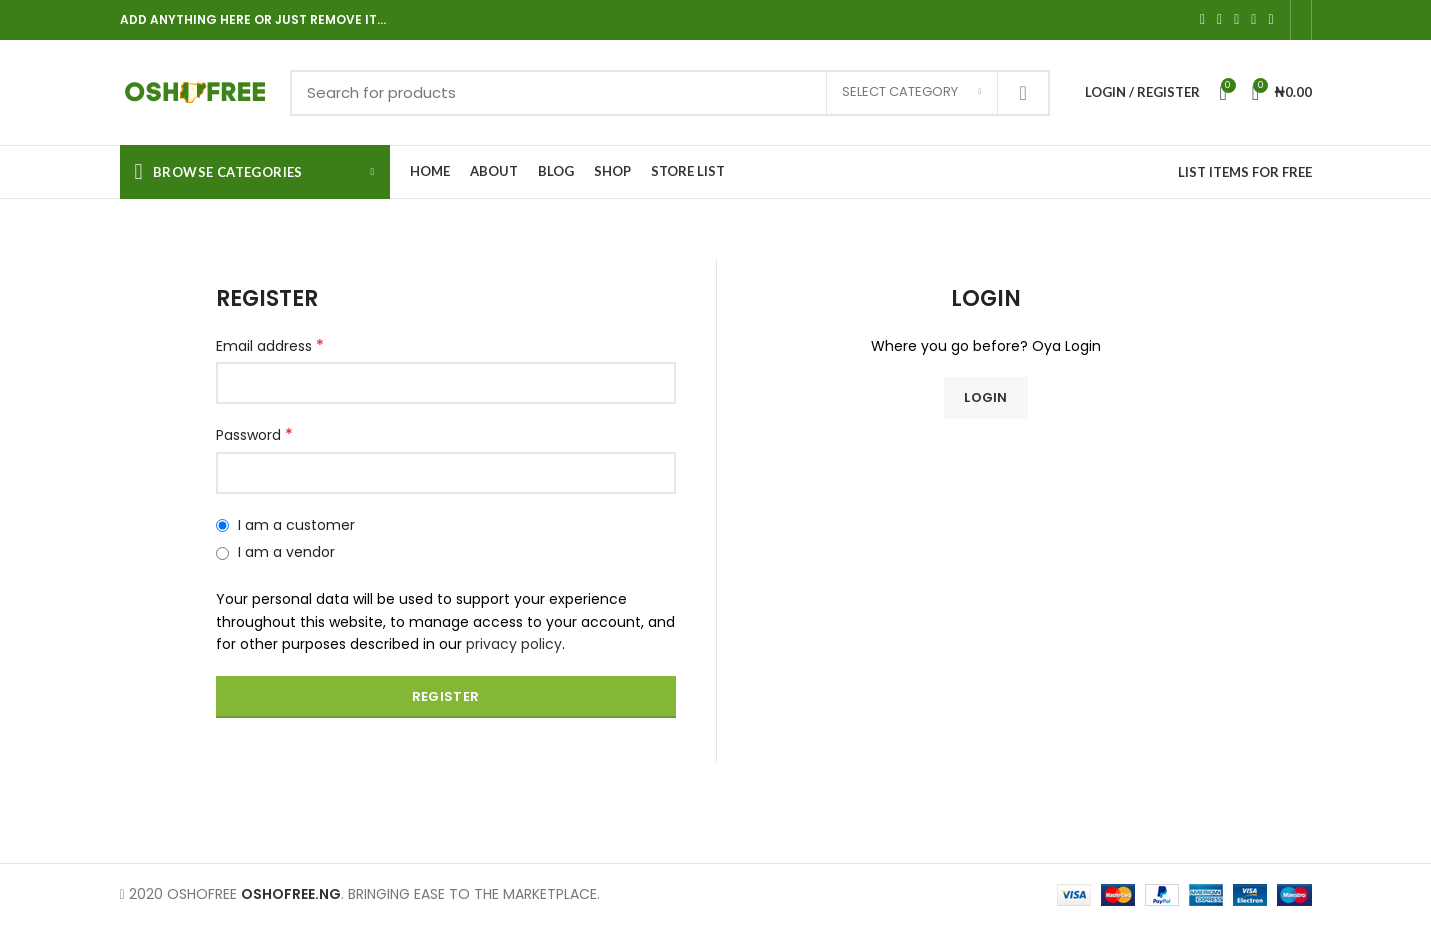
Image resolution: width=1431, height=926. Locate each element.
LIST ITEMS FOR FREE (1245, 172)
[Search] (670, 93)
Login (986, 397)
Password (254, 435)
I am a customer (285, 525)
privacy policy (514, 644)
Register (445, 696)
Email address (270, 346)
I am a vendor (275, 552)
